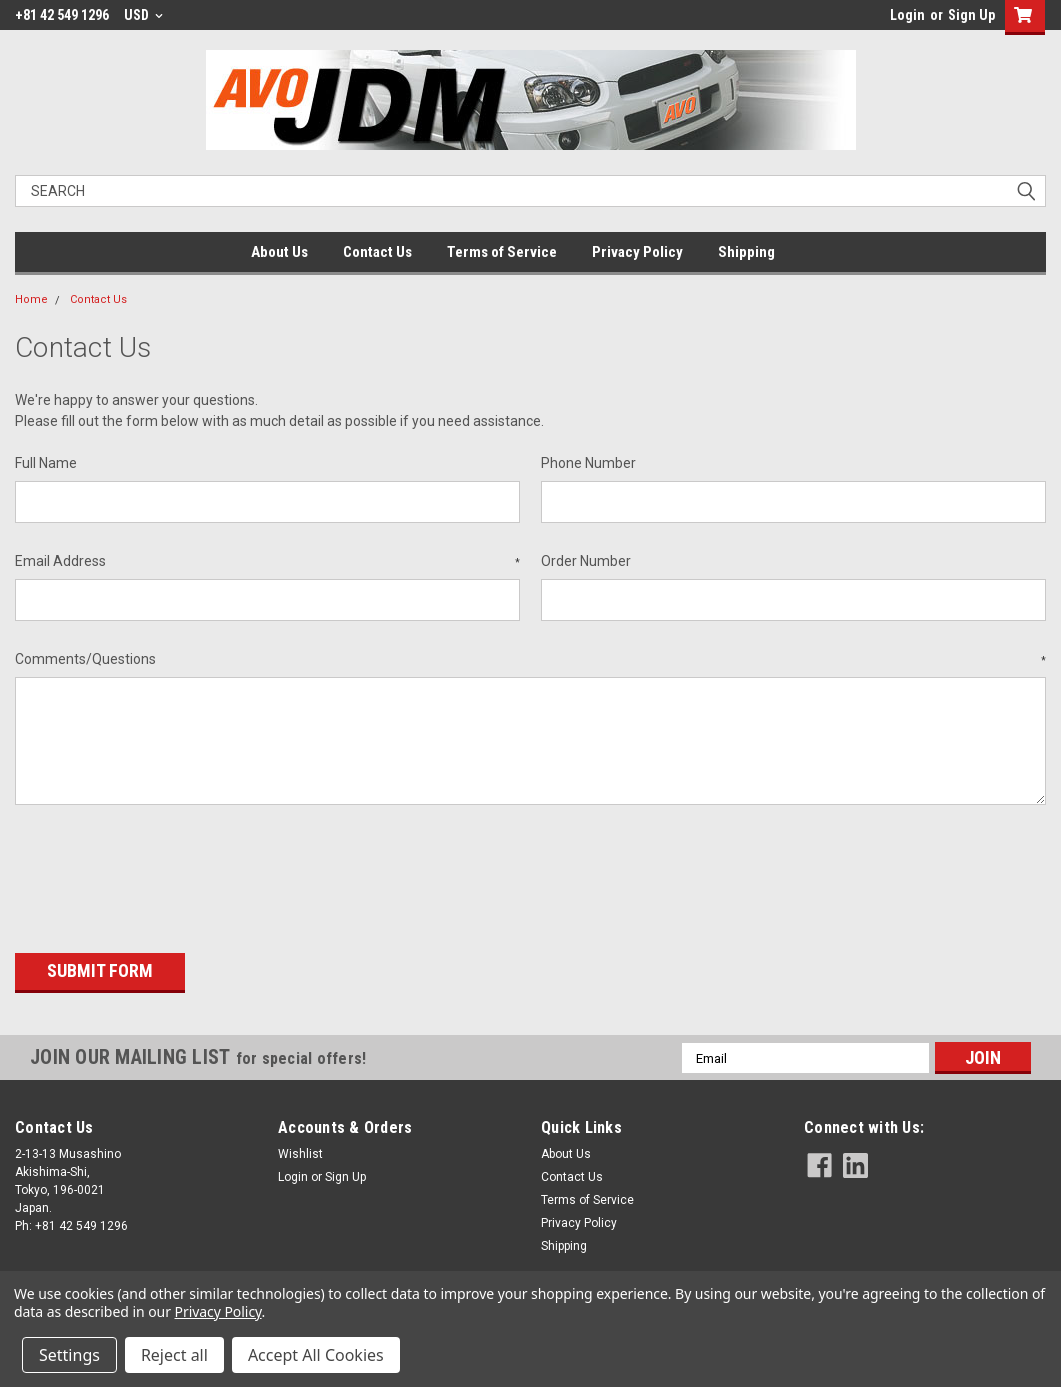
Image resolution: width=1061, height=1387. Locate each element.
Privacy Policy (637, 252)
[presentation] (167, 872)
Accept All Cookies (316, 1355)
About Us (279, 252)
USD (143, 15)
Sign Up (971, 15)
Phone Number (588, 463)
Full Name (46, 463)
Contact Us (377, 252)
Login (907, 15)
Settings (69, 1355)
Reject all (174, 1355)
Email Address (267, 562)
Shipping (746, 252)
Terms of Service (502, 252)
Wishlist (300, 1148)
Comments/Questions (530, 660)
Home (31, 299)
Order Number (586, 561)
